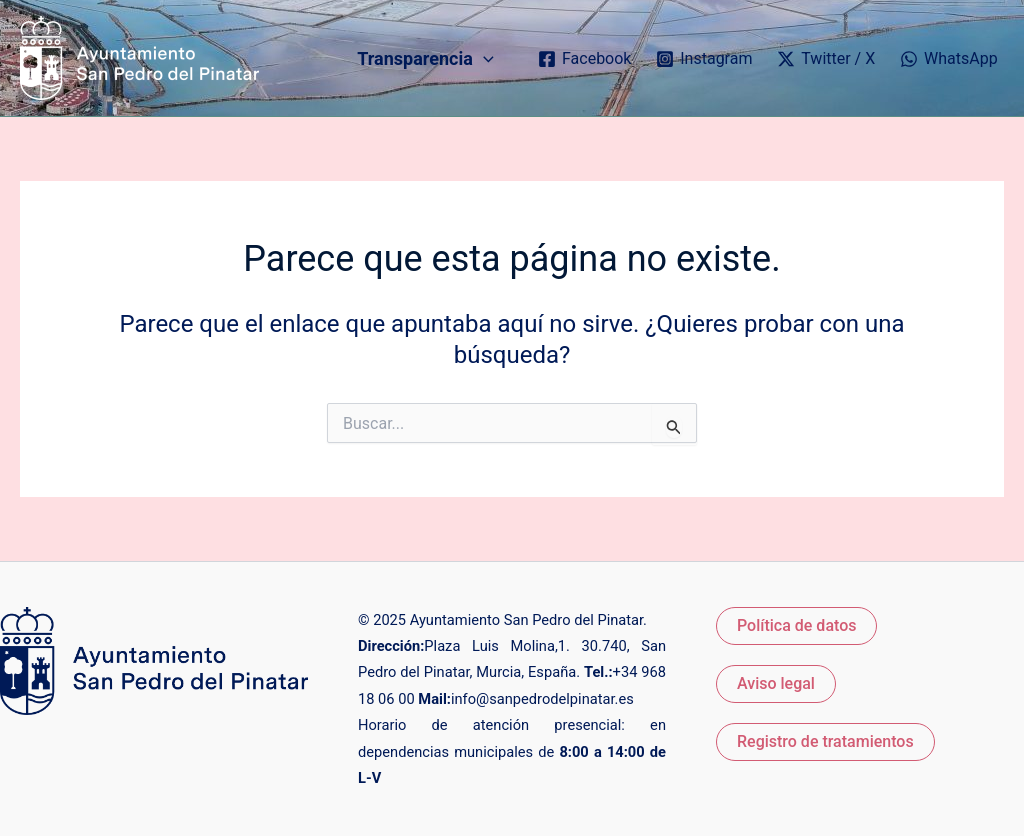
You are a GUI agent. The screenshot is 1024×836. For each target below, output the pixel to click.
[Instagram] (704, 59)
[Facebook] (585, 59)
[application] (483, 58)
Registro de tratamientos (825, 741)
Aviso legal (776, 683)
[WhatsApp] (949, 59)
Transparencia (425, 58)
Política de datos (796, 625)
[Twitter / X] (826, 59)
